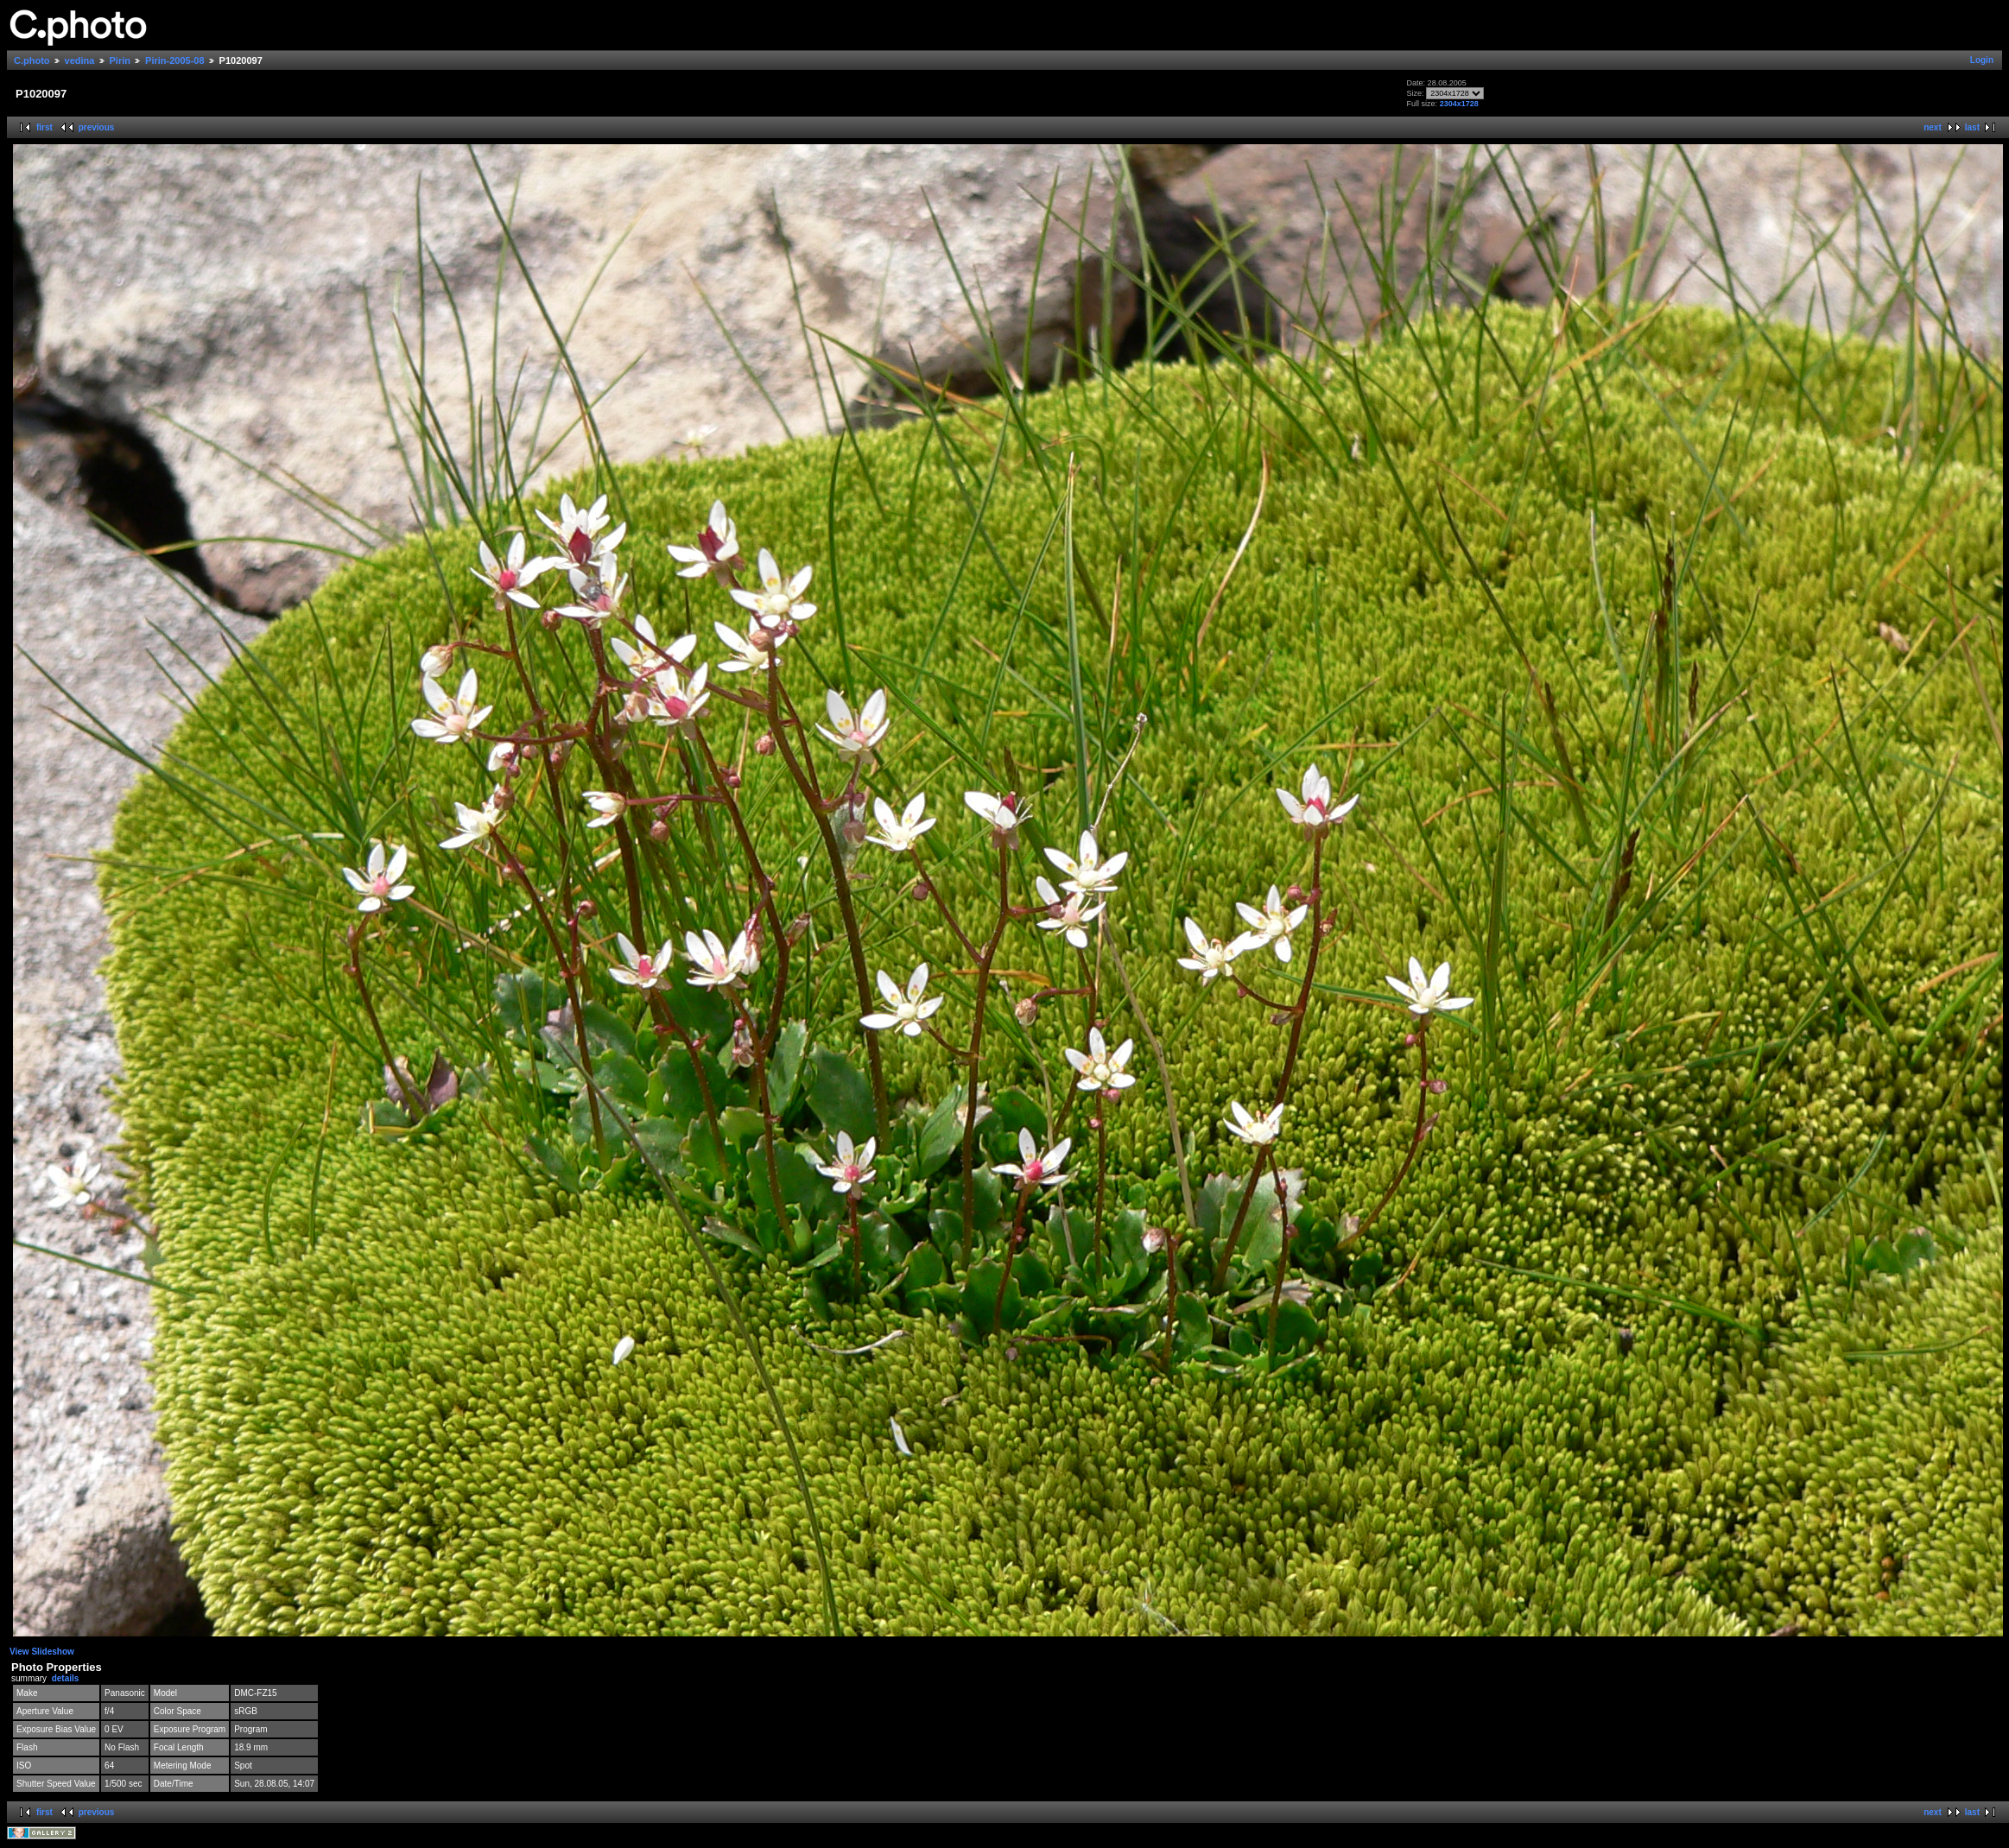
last (1972, 127)
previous (97, 127)
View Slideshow (42, 1651)
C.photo (32, 60)
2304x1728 (1459, 103)
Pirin (120, 60)
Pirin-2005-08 (174, 60)
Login (1981, 60)
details (65, 1678)
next (1932, 127)
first (44, 127)
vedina (80, 60)
